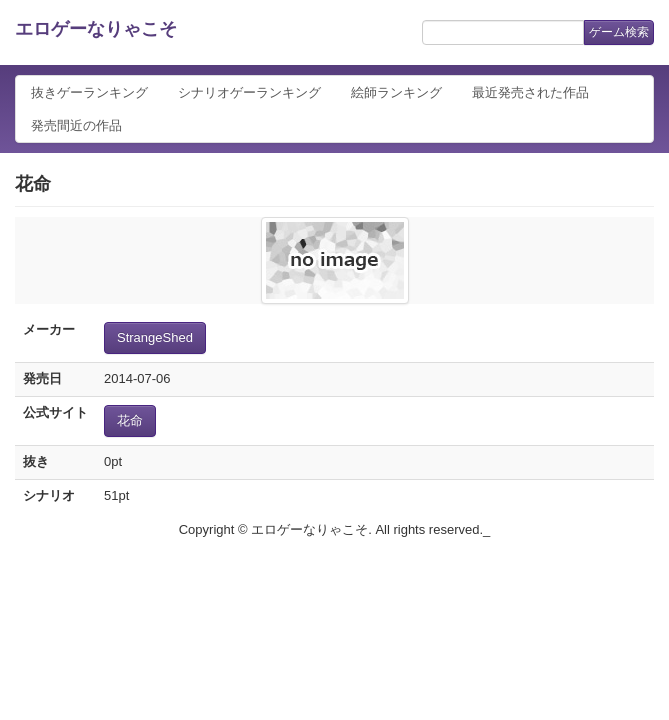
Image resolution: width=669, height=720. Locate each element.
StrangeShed (155, 337)
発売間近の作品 (76, 125)
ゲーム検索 (619, 32)
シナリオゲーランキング (249, 92)
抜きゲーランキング (89, 92)
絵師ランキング (396, 92)
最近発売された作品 (530, 92)
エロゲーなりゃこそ (96, 29)
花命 (130, 420)
